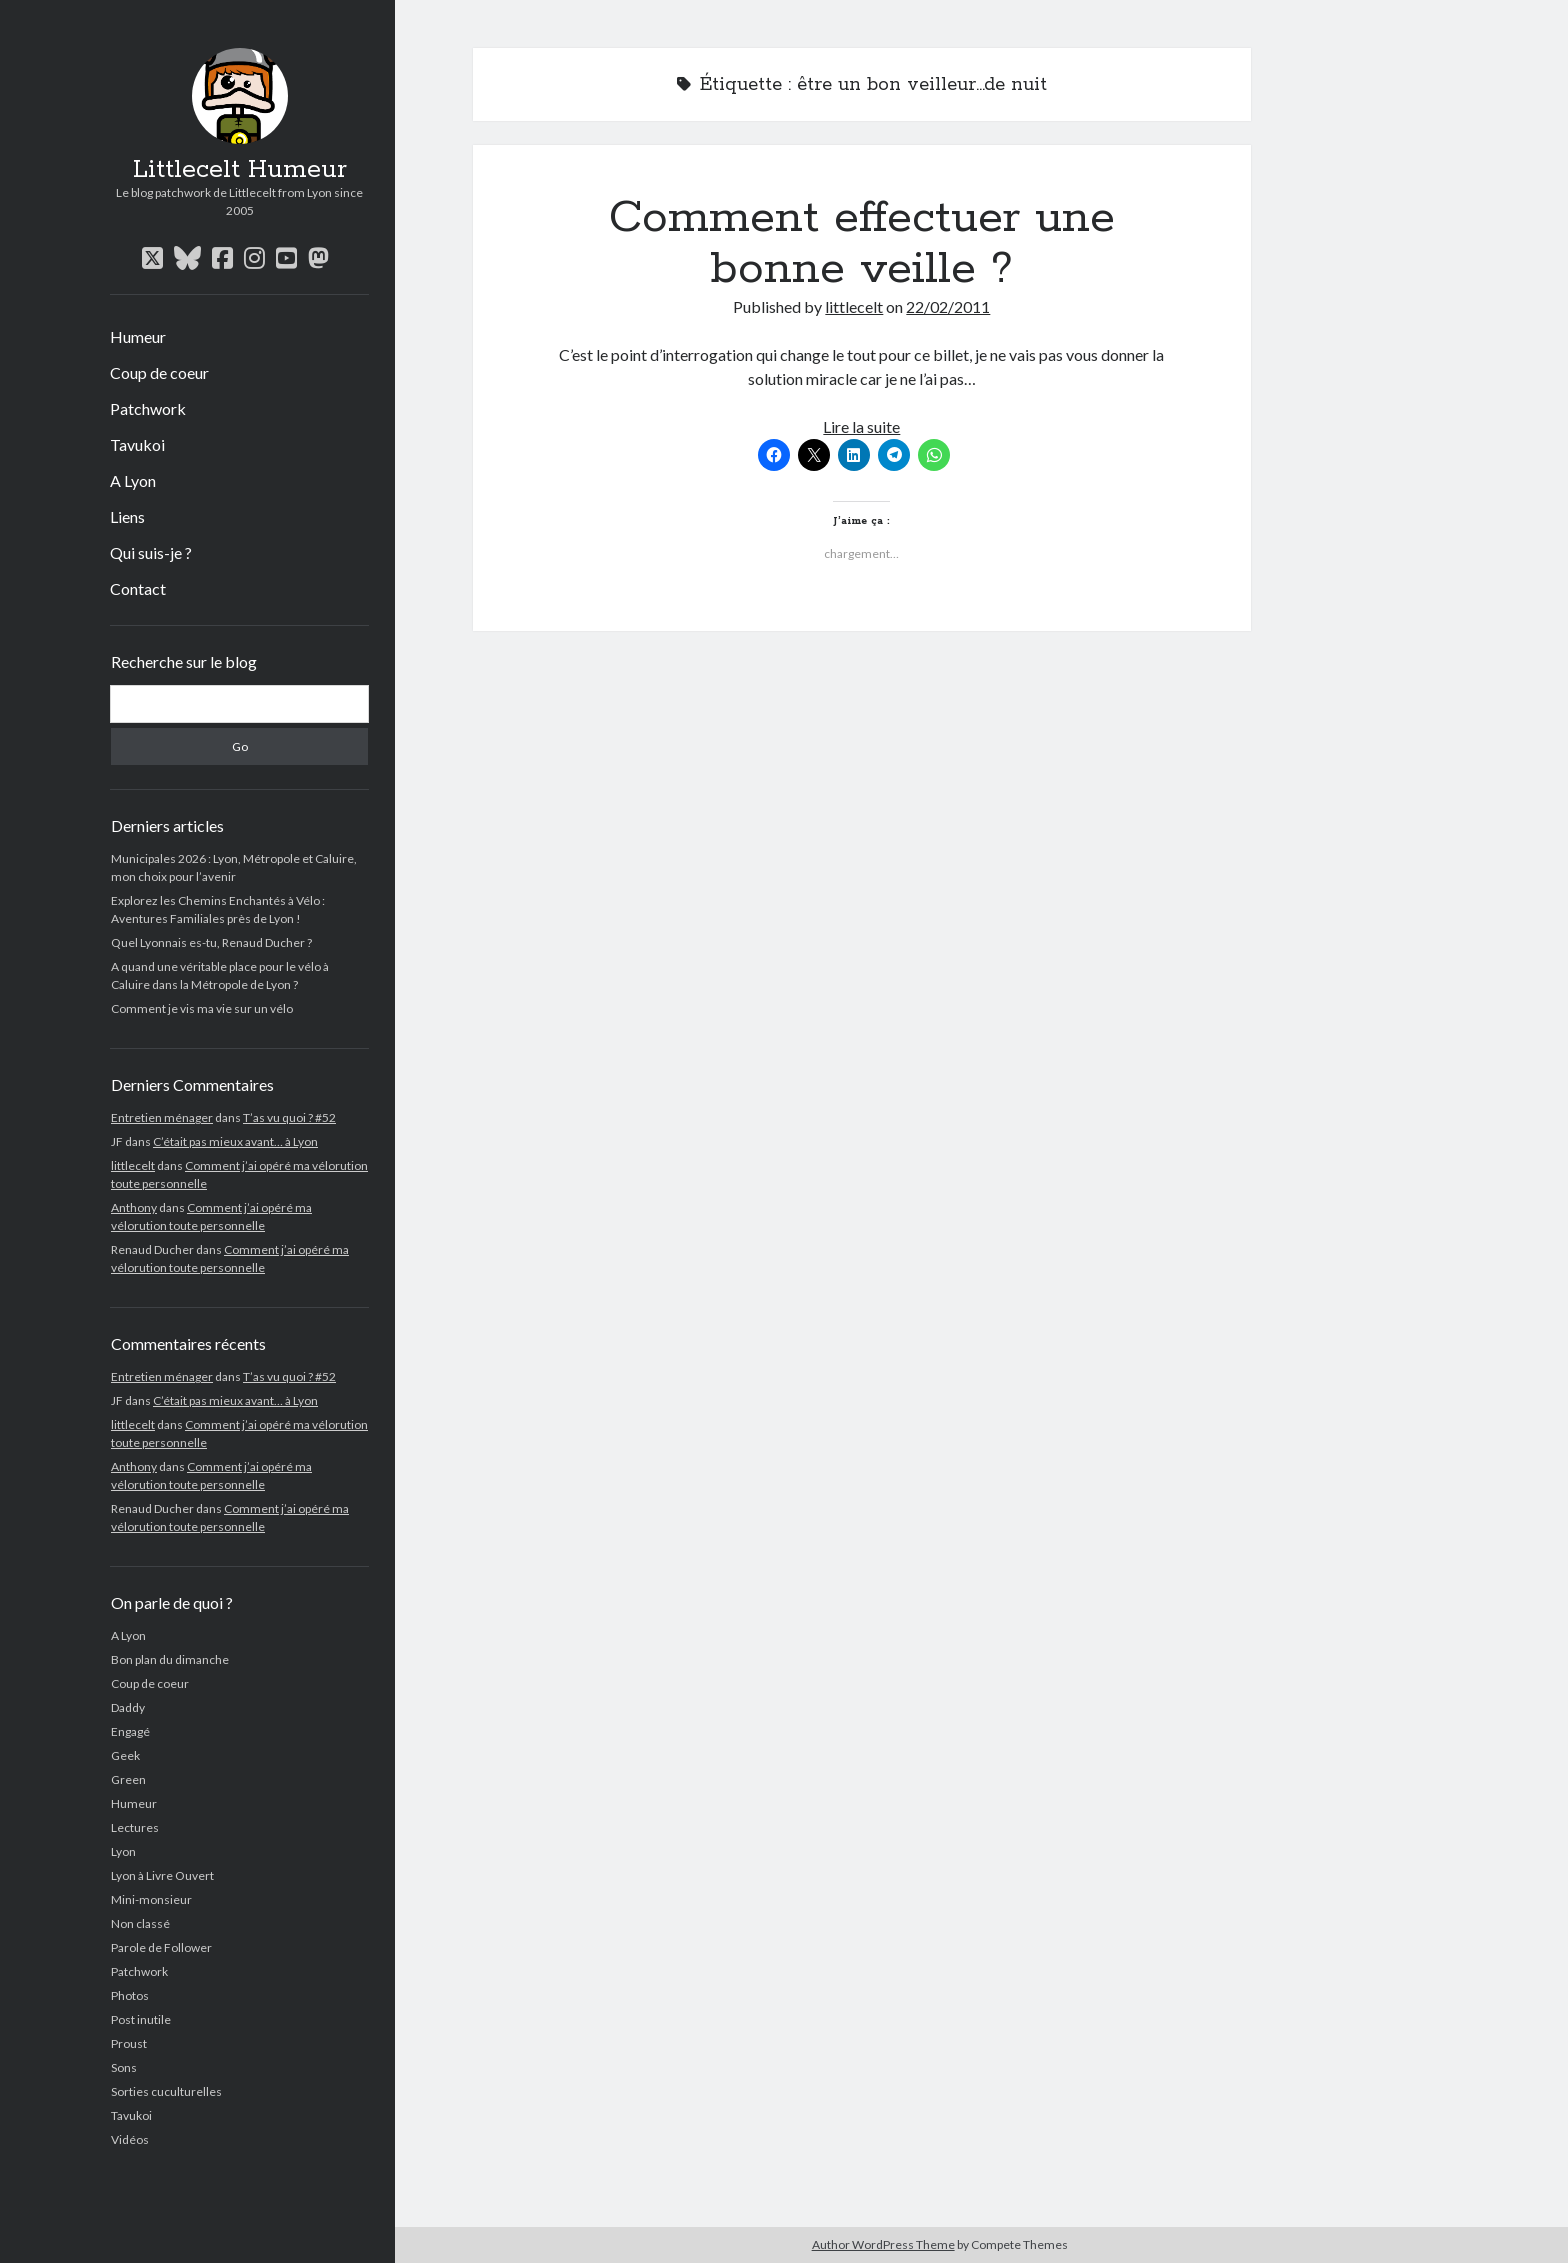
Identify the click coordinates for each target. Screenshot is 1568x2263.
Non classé (140, 1923)
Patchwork (148, 408)
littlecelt (133, 1165)
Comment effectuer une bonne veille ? (862, 243)
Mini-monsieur (151, 1899)
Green (128, 1779)
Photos (130, 1995)
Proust (129, 2043)
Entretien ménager (162, 1117)
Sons (124, 2067)
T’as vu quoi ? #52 (289, 1117)
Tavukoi (137, 444)
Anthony (134, 1207)
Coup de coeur (159, 372)
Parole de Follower (161, 1947)
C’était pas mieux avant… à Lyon (235, 1141)
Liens (127, 516)
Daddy (128, 1707)
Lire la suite (861, 426)
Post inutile (141, 2019)
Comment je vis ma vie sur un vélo (202, 1008)
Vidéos (130, 2139)
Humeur (138, 336)
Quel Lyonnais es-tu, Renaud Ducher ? (211, 942)
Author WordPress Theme (883, 2244)
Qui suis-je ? (151, 552)
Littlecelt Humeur (240, 170)
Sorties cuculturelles (166, 2091)
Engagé (130, 1731)
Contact (138, 588)
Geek (125, 1755)
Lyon (123, 1851)
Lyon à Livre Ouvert (162, 1875)
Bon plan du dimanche (170, 1659)
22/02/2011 (948, 306)
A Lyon (133, 480)
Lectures (135, 1827)
